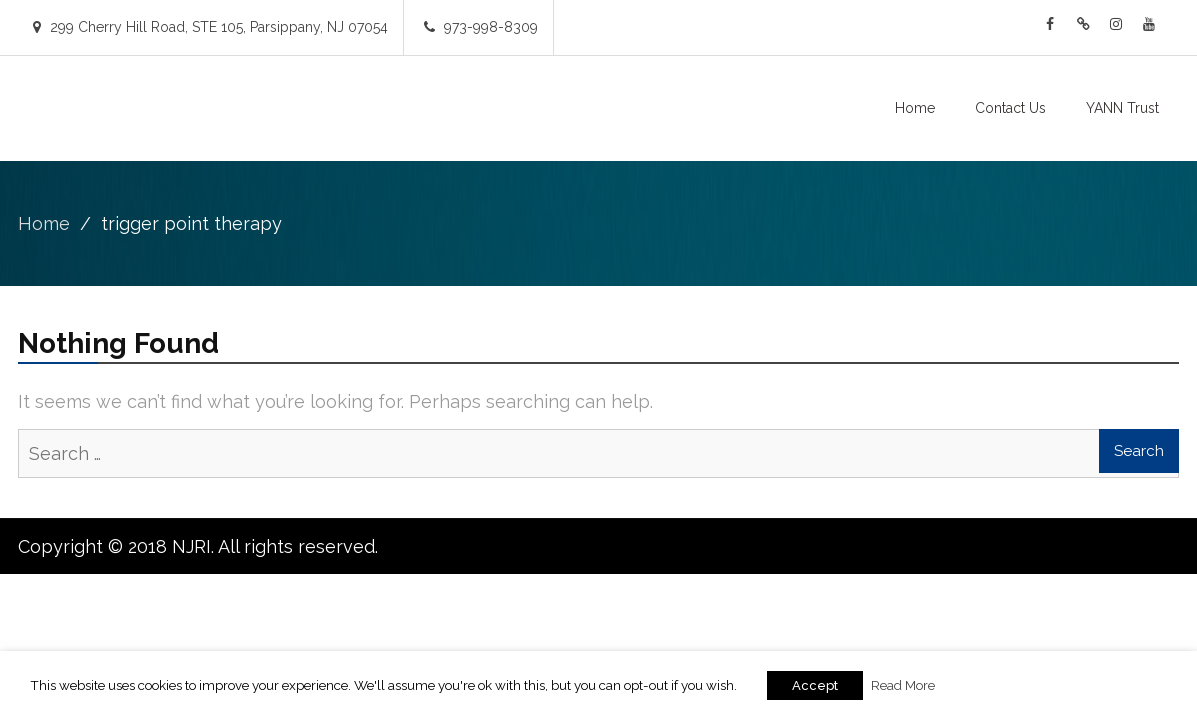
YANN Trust (1122, 108)
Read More (903, 685)
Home (915, 108)
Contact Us (1010, 108)
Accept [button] (815, 685)
